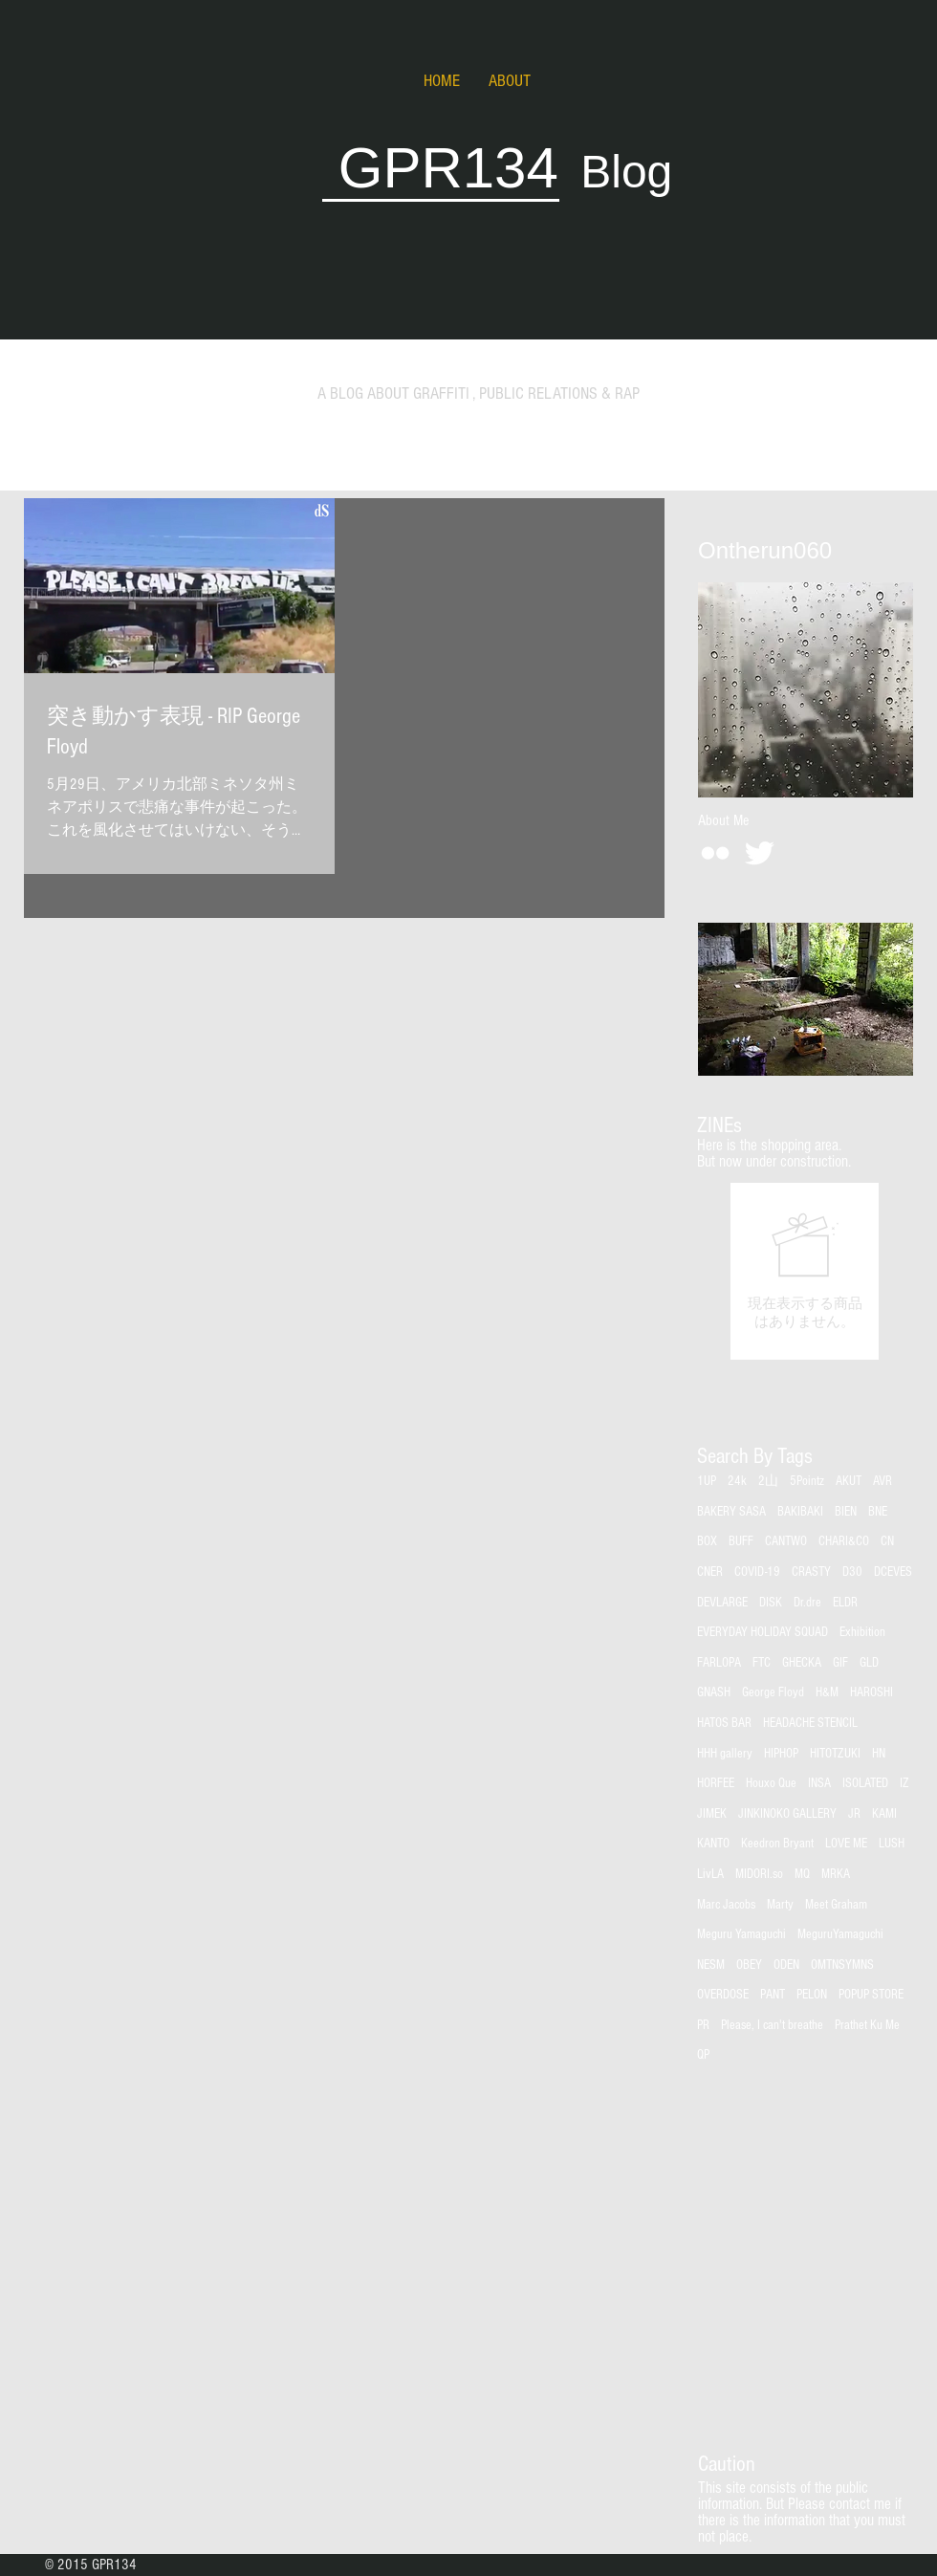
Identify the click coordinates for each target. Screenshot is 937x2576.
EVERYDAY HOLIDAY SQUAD (762, 1632)
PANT (772, 1994)
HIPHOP (781, 1753)
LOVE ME (846, 1843)
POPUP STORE (871, 1994)
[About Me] (723, 820)
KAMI (884, 1814)
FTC (761, 1662)
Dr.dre (807, 1602)
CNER (710, 1572)
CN (887, 1541)
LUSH (891, 1843)
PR (703, 2025)
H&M (827, 1692)
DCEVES (893, 1572)
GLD (869, 1662)
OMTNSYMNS (842, 1965)
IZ (904, 1783)
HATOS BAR (724, 1723)
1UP (706, 1481)
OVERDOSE (723, 1994)
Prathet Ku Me (867, 2025)
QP (703, 2055)
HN (878, 1753)
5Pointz (807, 1481)
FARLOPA (719, 1662)
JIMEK (712, 1814)
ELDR (845, 1602)
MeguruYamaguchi (840, 1934)
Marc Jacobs (726, 1904)
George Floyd (773, 1692)
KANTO (713, 1843)
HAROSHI (871, 1692)
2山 (768, 1481)
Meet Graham (836, 1904)
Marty (780, 1904)
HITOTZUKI (835, 1753)
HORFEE (715, 1783)
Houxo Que (771, 1783)
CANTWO (786, 1541)
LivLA (710, 1874)
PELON (811, 1994)
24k (737, 1481)
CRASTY (811, 1572)
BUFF (741, 1541)
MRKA (835, 1874)
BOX (707, 1541)
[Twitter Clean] (759, 853)
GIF (840, 1662)
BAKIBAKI (800, 1511)
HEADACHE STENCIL (810, 1723)
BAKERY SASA (731, 1511)
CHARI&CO (843, 1541)
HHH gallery (724, 1753)
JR (854, 1814)
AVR (882, 1481)
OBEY (749, 1965)
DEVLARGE (722, 1602)
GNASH (713, 1692)
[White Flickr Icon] (715, 853)
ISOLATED (865, 1783)
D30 (852, 1572)
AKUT (848, 1481)
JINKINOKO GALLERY (787, 1814)
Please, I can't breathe (772, 2025)
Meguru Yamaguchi (741, 1934)
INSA (819, 1783)
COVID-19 (757, 1572)
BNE (877, 1511)
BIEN (846, 1511)
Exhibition (862, 1632)
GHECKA (801, 1662)
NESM (711, 1965)
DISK (770, 1602)
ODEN (786, 1965)
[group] (804, 1271)
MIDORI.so (759, 1874)
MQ (802, 1874)
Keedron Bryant (777, 1843)
